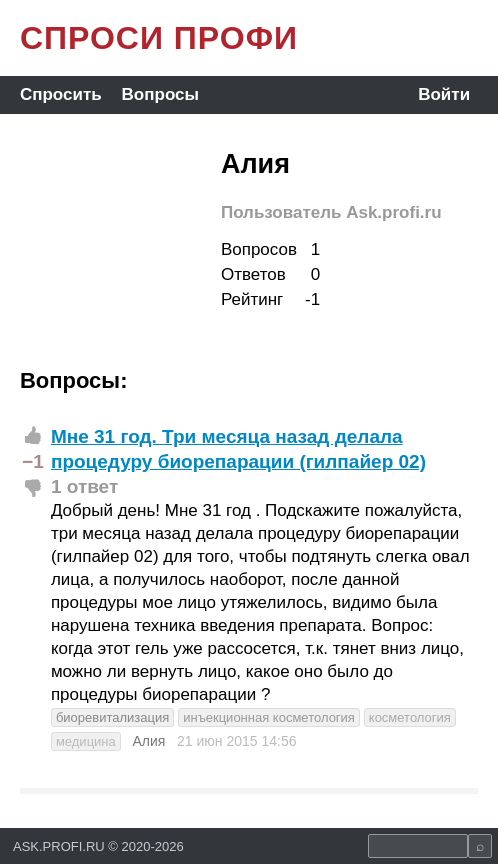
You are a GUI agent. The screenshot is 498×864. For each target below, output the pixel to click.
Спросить (61, 94)
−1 (33, 461)
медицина (86, 741)
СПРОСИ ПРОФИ (159, 38)
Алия (148, 741)
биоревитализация (112, 717)
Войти (444, 94)
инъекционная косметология (269, 717)
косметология (410, 717)
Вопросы (160, 94)
